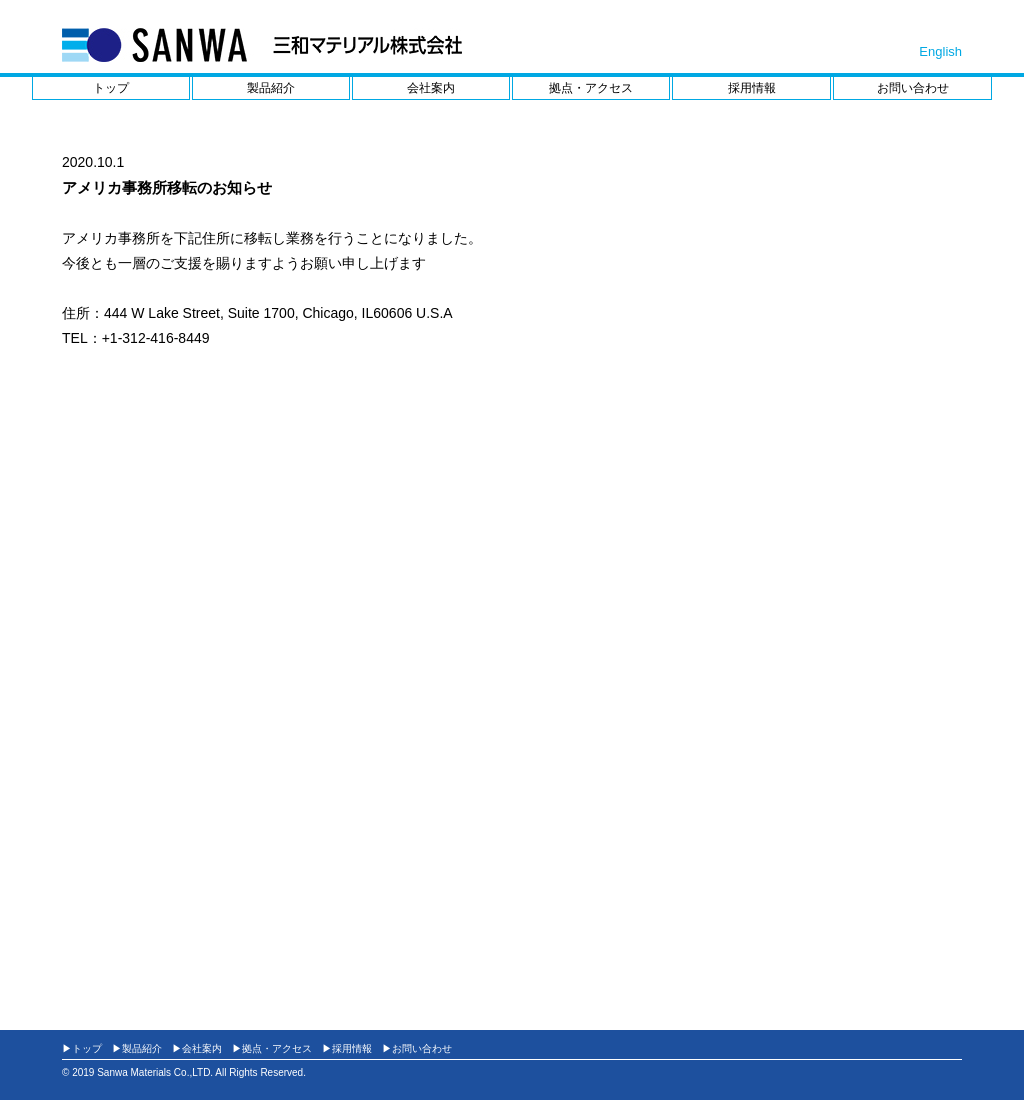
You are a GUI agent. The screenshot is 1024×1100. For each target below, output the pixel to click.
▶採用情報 (347, 1048)
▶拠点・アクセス (272, 1048)
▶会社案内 (197, 1048)
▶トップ (82, 1048)
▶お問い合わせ (417, 1048)
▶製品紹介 (137, 1048)
